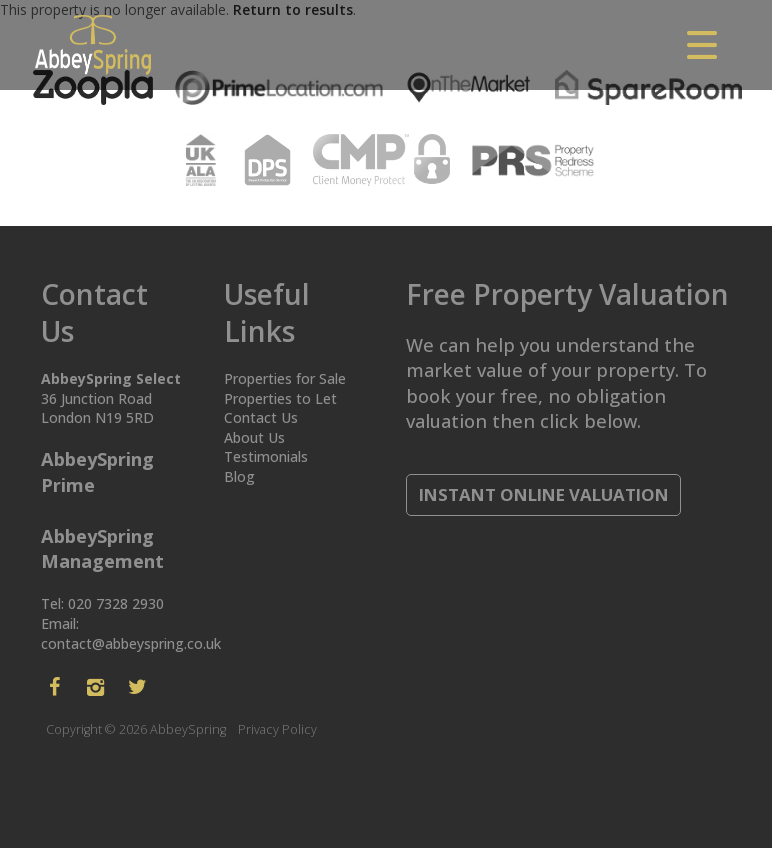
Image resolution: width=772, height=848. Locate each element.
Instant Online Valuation (544, 494)
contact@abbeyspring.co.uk (131, 643)
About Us (254, 437)
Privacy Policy (277, 729)
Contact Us (261, 417)
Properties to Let (280, 398)
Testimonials (266, 456)
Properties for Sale (285, 378)
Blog (239, 476)
